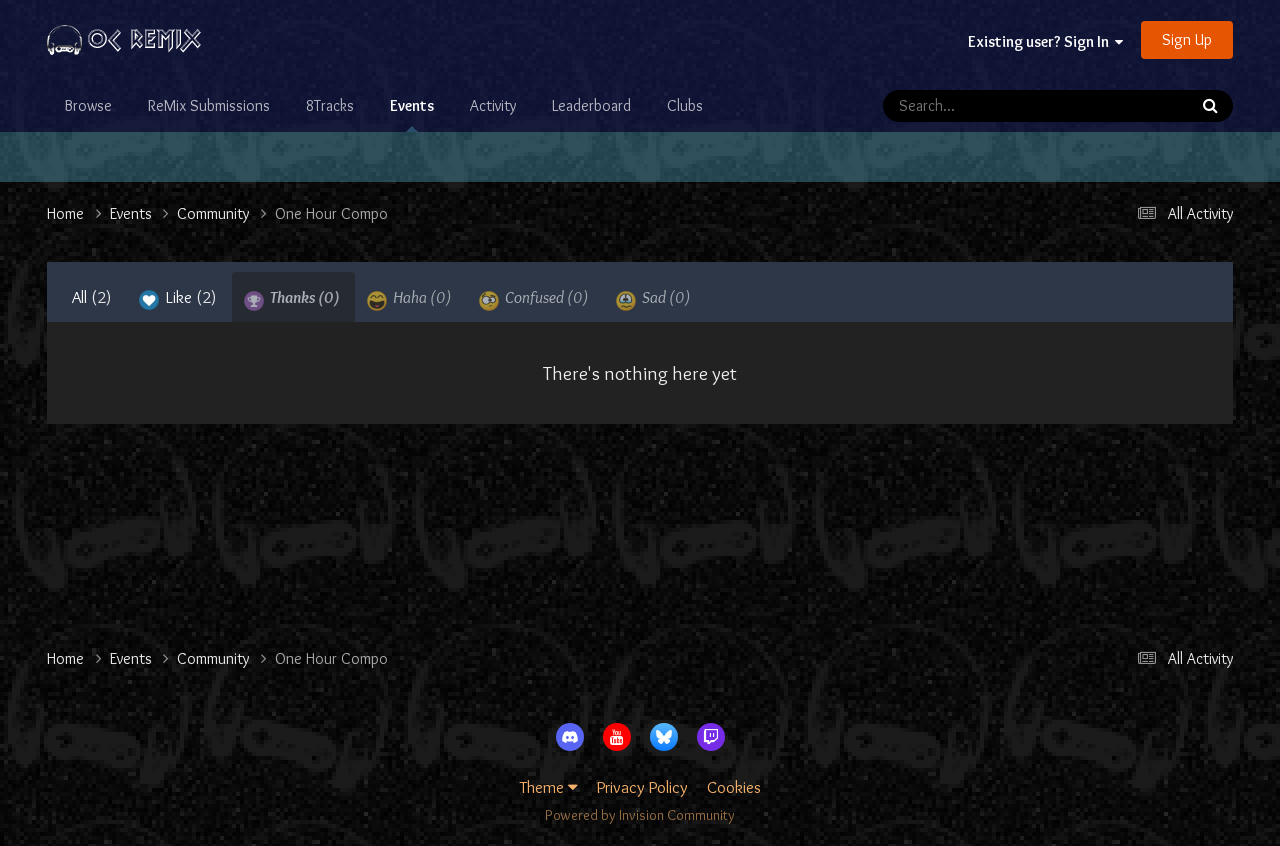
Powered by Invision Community (640, 815)
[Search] (992, 106)
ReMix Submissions (209, 105)
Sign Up (1187, 39)
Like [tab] (178, 299)
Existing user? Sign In (1045, 41)
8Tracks (330, 105)
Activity (493, 105)
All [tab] (92, 297)
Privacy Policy (642, 787)
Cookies (734, 787)
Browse (88, 105)
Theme (549, 787)
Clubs (685, 105)
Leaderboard (591, 105)
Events (412, 114)
